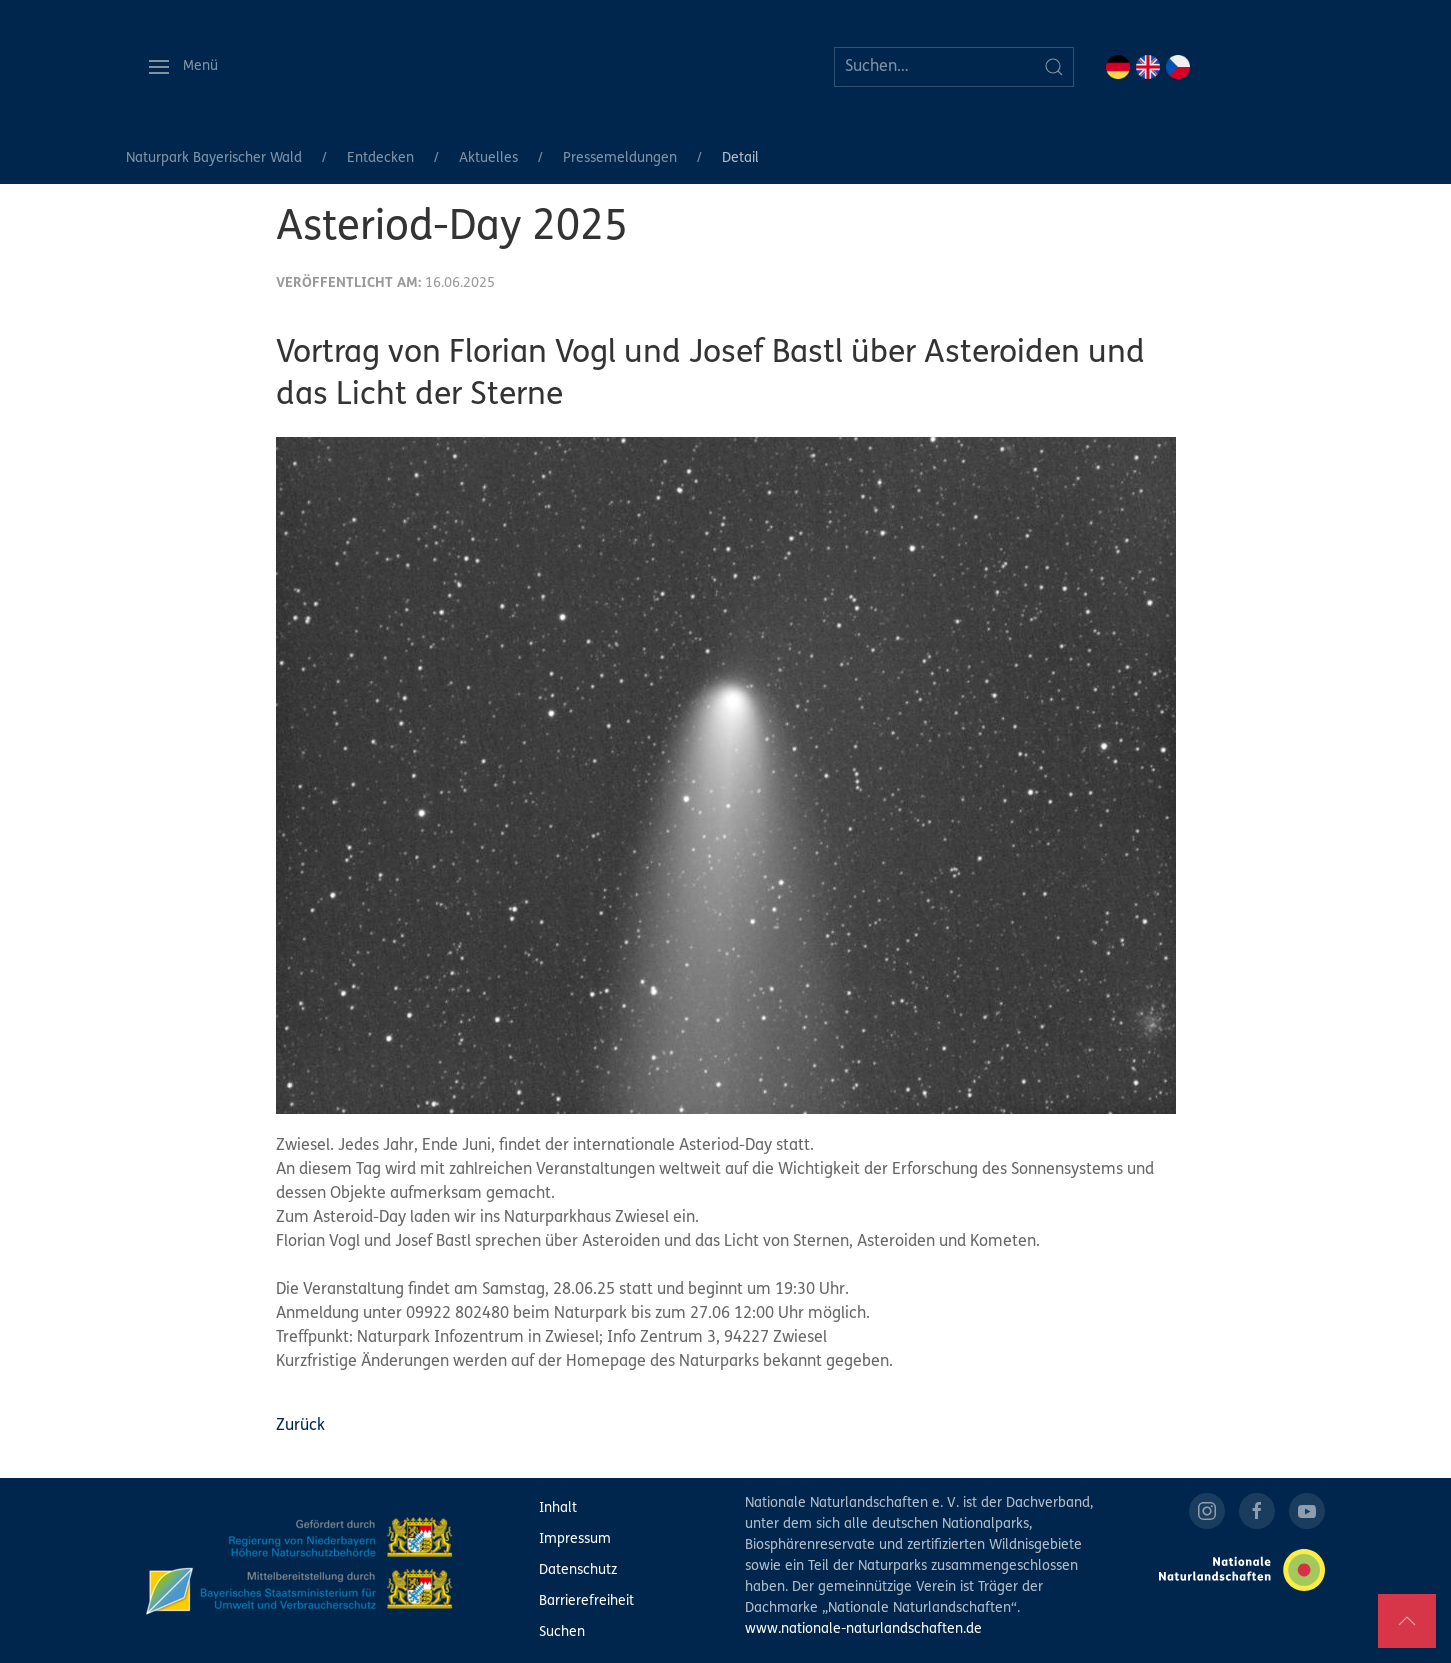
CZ (1178, 67)
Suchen (562, 1632)
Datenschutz (578, 1570)
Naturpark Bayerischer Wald (214, 158)
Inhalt (558, 1508)
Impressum (575, 1539)
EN (1148, 67)
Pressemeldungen (620, 158)
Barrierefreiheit (586, 1601)
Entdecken (380, 158)
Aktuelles (488, 158)
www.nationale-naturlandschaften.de (863, 1629)
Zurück (300, 1426)
